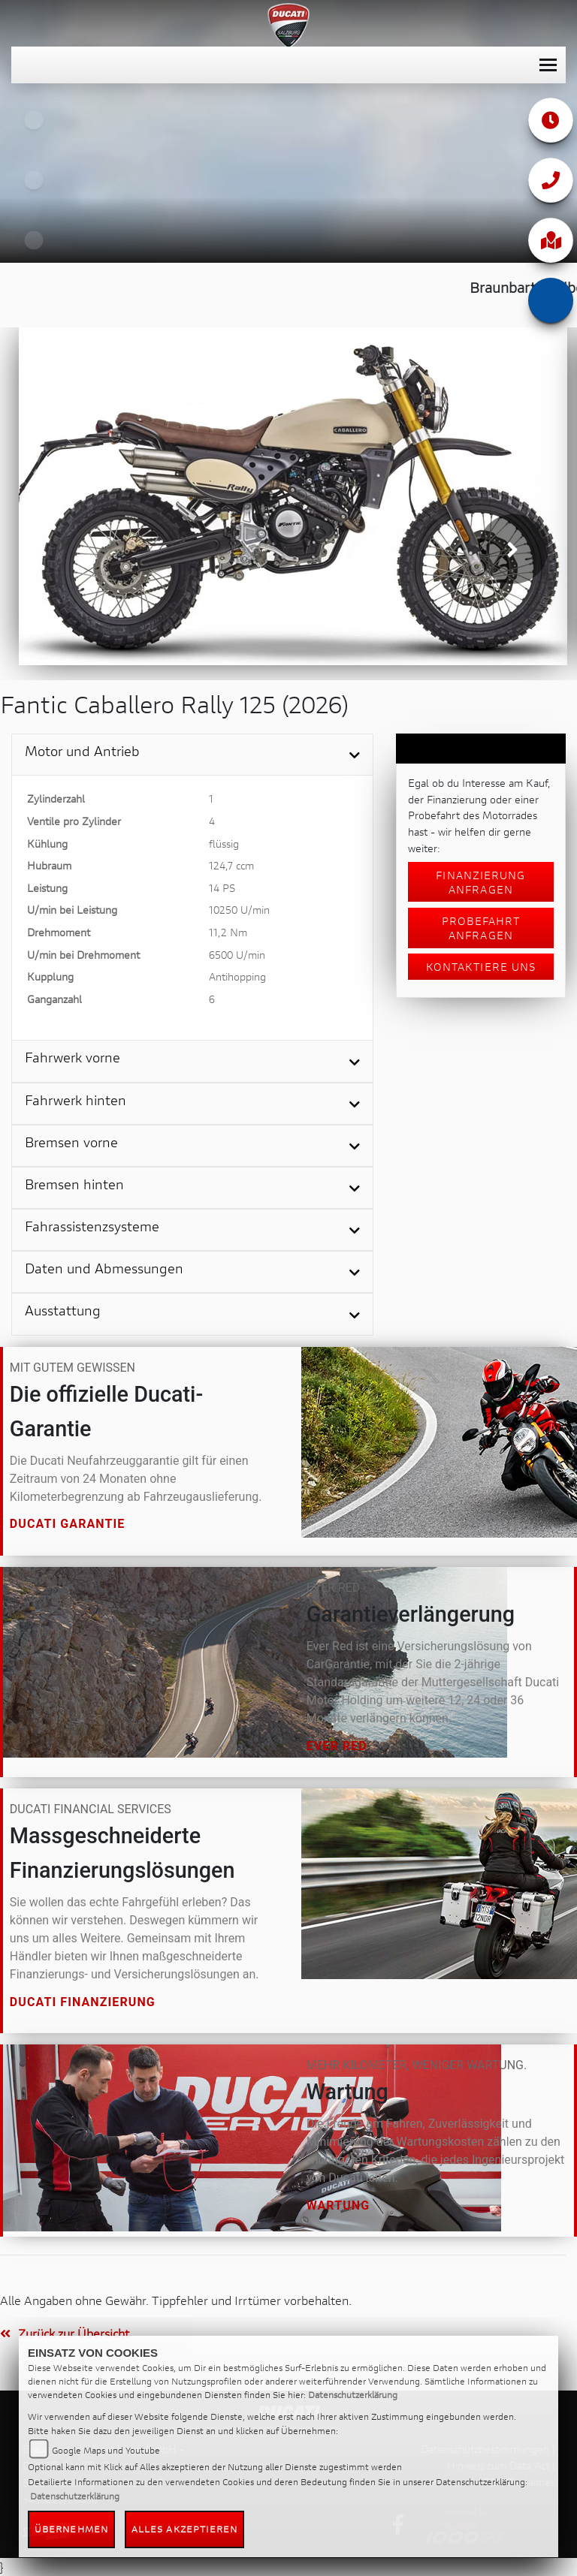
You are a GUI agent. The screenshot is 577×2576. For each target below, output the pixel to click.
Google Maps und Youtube (106, 2450)
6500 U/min (237, 955)
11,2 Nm (228, 932)
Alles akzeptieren (184, 2529)
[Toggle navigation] (548, 65)
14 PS (222, 888)
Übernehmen (71, 2529)
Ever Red (337, 1746)
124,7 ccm (231, 865)
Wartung (338, 2205)
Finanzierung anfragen (480, 882)
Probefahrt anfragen (481, 928)
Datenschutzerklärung (352, 2394)
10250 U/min (239, 909)
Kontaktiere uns (481, 967)
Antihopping (237, 976)
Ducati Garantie (67, 1524)
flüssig (224, 843)
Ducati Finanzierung (83, 2002)
